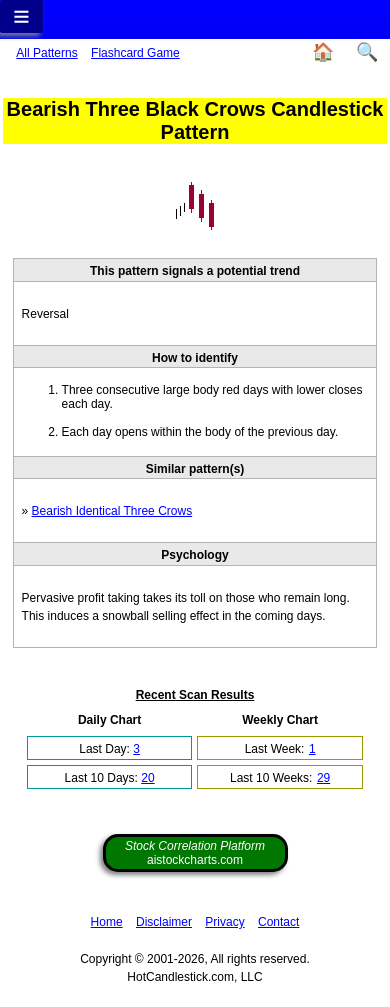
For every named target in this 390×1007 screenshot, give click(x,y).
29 (323, 778)
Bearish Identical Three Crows (112, 511)
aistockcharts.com (195, 853)
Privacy (224, 922)
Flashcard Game (135, 53)
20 (147, 778)
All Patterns (46, 53)
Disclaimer (164, 922)
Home (107, 922)
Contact (278, 922)
